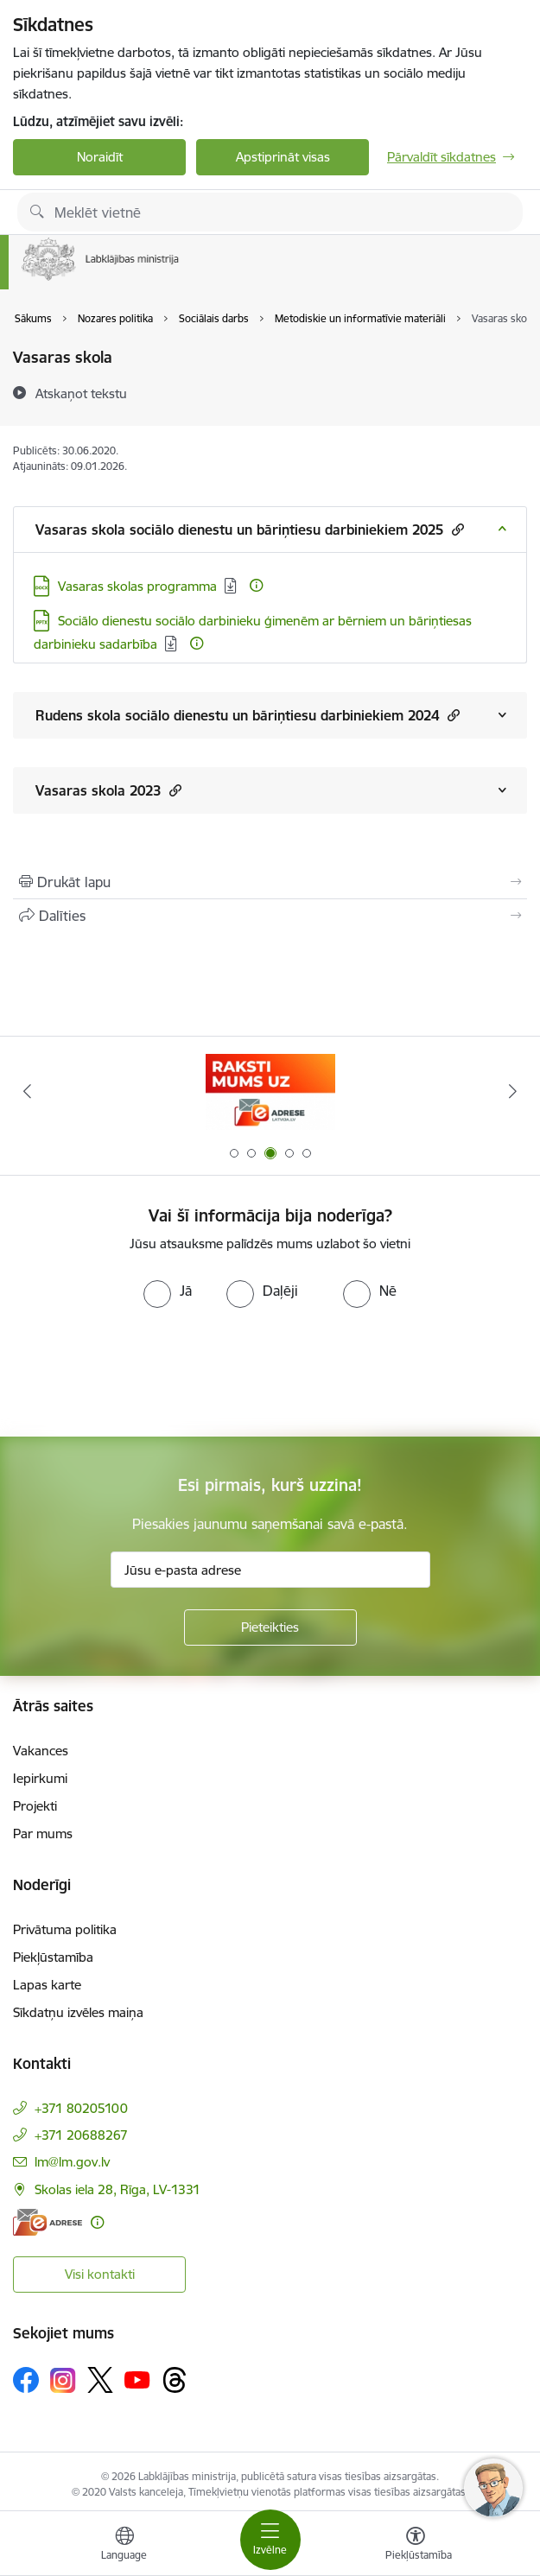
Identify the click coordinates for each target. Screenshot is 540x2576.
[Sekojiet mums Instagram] (63, 2380)
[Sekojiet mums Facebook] (26, 2380)
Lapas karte (47, 1984)
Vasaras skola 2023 (108, 790)
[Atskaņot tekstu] (81, 393)
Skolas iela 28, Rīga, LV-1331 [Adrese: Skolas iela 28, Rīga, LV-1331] (117, 2189)
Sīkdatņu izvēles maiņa (78, 2012)
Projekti (35, 1806)
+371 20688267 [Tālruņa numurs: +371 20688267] (81, 2135)
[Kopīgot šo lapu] (270, 915)
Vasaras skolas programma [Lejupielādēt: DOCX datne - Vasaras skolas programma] (137, 586)
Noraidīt (100, 157)
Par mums (43, 1833)
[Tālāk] (513, 1091)
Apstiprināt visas (283, 157)
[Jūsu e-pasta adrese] (270, 1569)
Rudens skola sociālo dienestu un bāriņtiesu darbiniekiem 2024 (247, 715)
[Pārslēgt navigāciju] (270, 2539)
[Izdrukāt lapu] (270, 882)
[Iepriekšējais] (27, 1091)
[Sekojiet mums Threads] (174, 2380)
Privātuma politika (65, 1929)
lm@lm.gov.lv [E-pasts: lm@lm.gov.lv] (72, 2162)
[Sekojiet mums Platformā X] (100, 2380)
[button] (456, 529)
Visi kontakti (100, 2274)
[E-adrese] (47, 2222)
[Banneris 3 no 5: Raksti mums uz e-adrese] (270, 1091)
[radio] (167, 1290)
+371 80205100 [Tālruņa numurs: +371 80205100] (81, 2108)
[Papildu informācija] (256, 585)
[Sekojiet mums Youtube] (137, 2379)
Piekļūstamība (53, 1957)
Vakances (40, 1750)
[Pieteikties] (270, 1627)
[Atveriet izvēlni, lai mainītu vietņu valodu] (124, 2546)
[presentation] (144, 1372)
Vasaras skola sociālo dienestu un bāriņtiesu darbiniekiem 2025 (249, 529)
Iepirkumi (40, 1778)
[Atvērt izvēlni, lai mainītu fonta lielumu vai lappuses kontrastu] (415, 2546)
